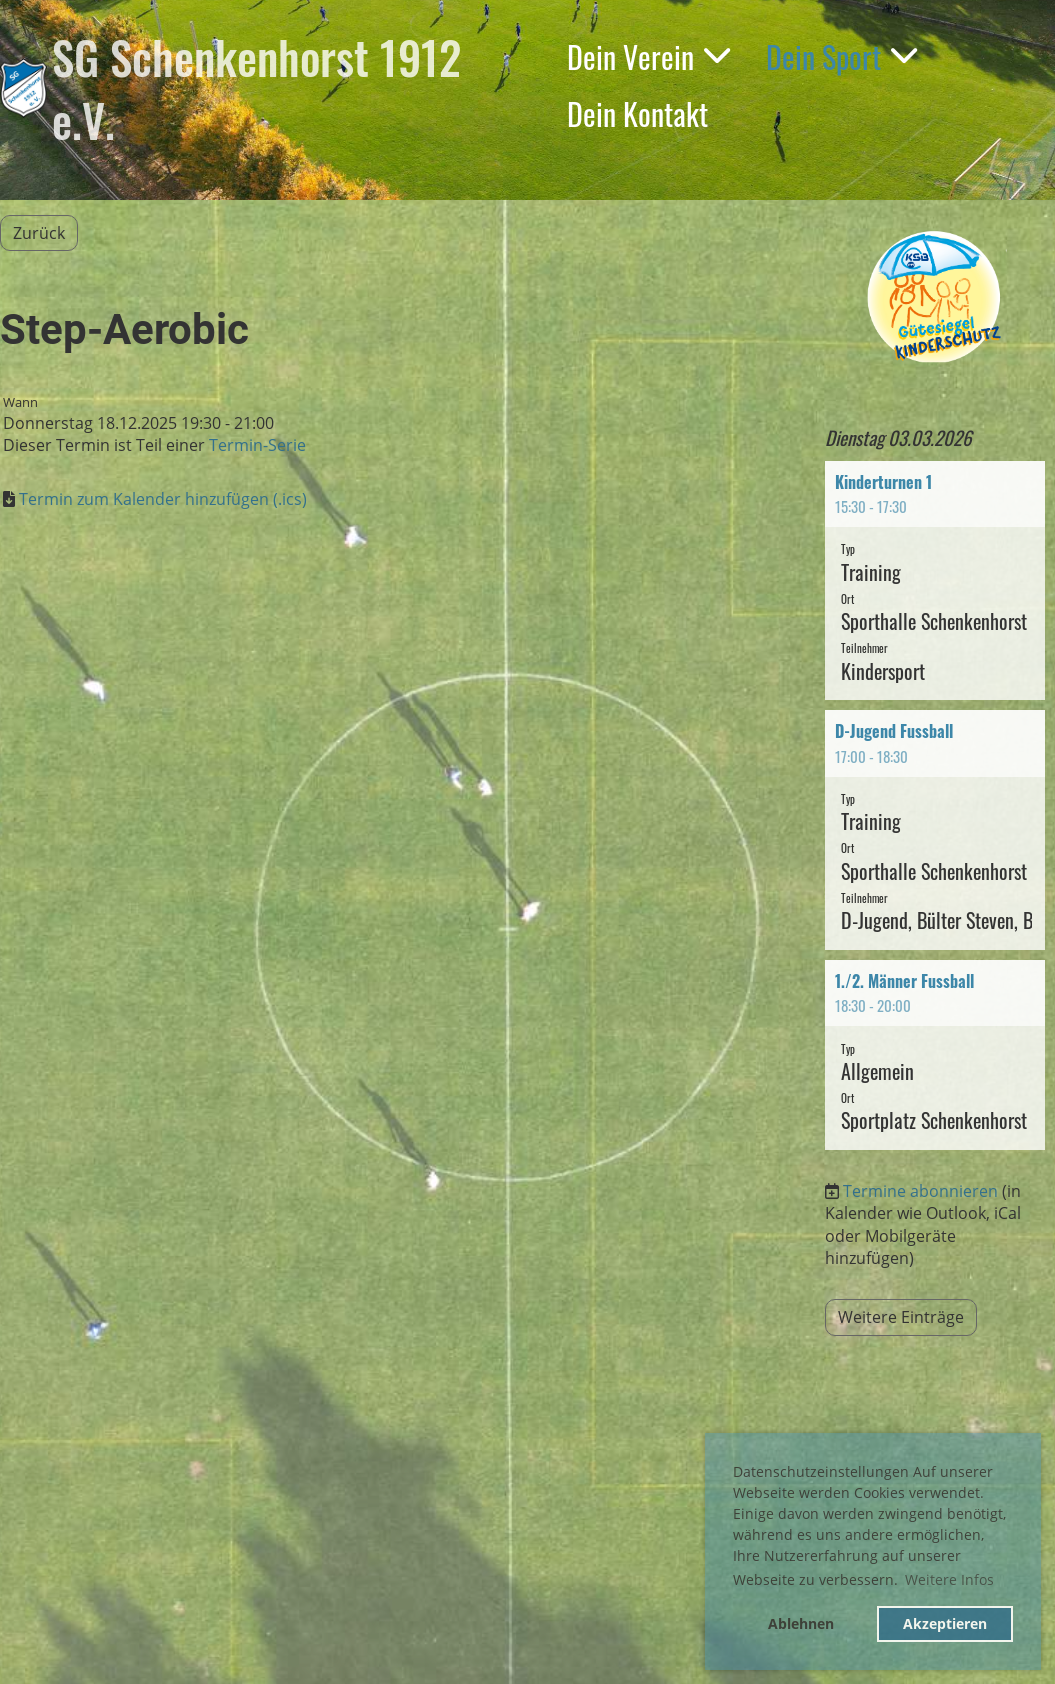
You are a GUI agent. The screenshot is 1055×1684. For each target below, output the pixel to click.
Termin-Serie (257, 445)
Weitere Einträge (901, 1317)
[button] (935, 581)
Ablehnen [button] (801, 1623)
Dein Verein (648, 56)
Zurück (39, 233)
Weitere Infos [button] (949, 1579)
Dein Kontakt (637, 113)
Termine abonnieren (920, 1191)
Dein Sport (841, 56)
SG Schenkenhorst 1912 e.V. (256, 88)
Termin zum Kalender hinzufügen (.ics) (163, 499)
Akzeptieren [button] (945, 1623)
